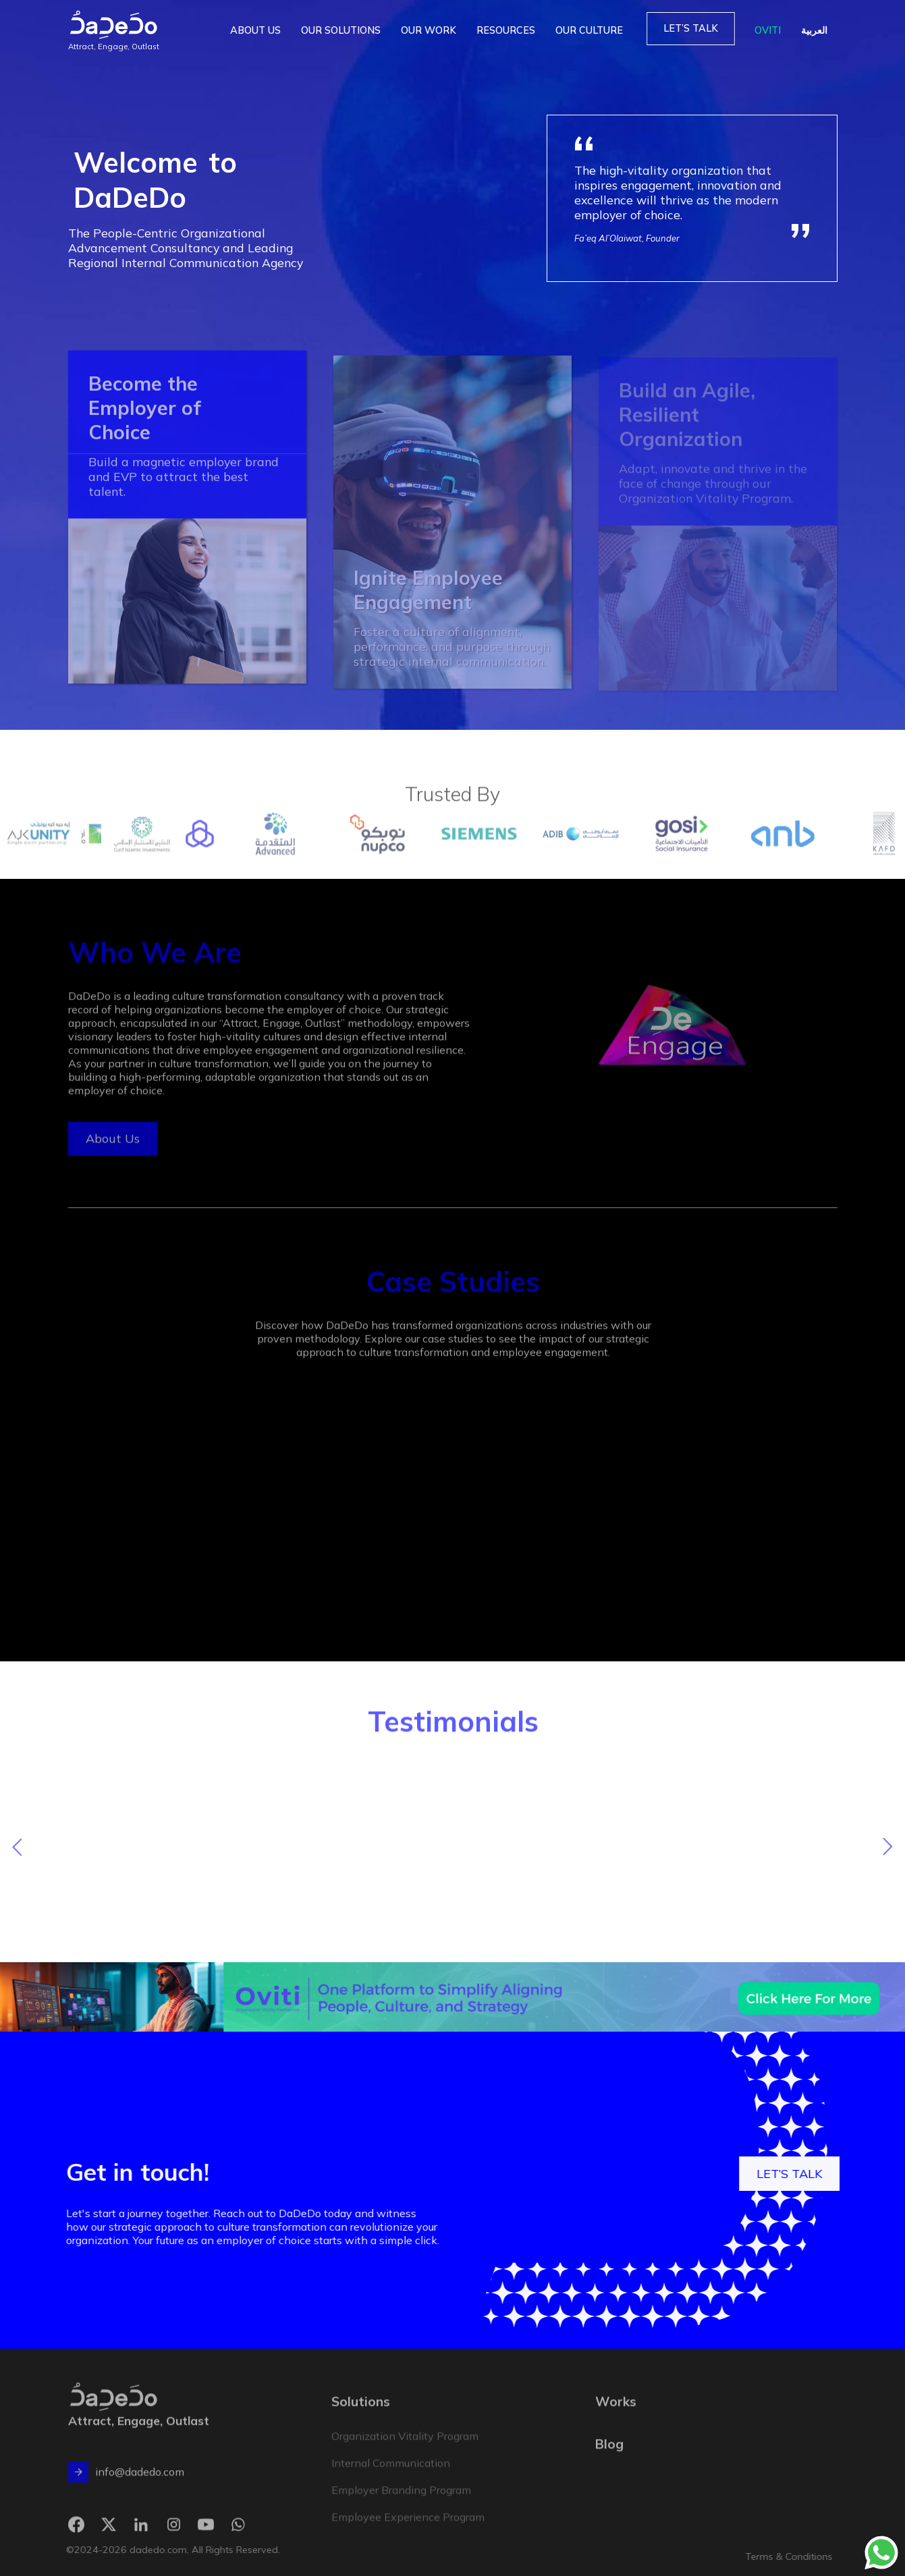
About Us (112, 1153)
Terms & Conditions (819, 2556)
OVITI (768, 30)
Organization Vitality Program (404, 2450)
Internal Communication (390, 2477)
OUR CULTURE (589, 30)
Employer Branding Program (401, 2504)
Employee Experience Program (408, 2531)
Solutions (360, 2416)
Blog (609, 2458)
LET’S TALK (690, 28)
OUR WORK (428, 30)
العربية (814, 30)
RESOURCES (505, 30)
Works (615, 2416)
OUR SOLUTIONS (341, 30)
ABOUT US (255, 30)
